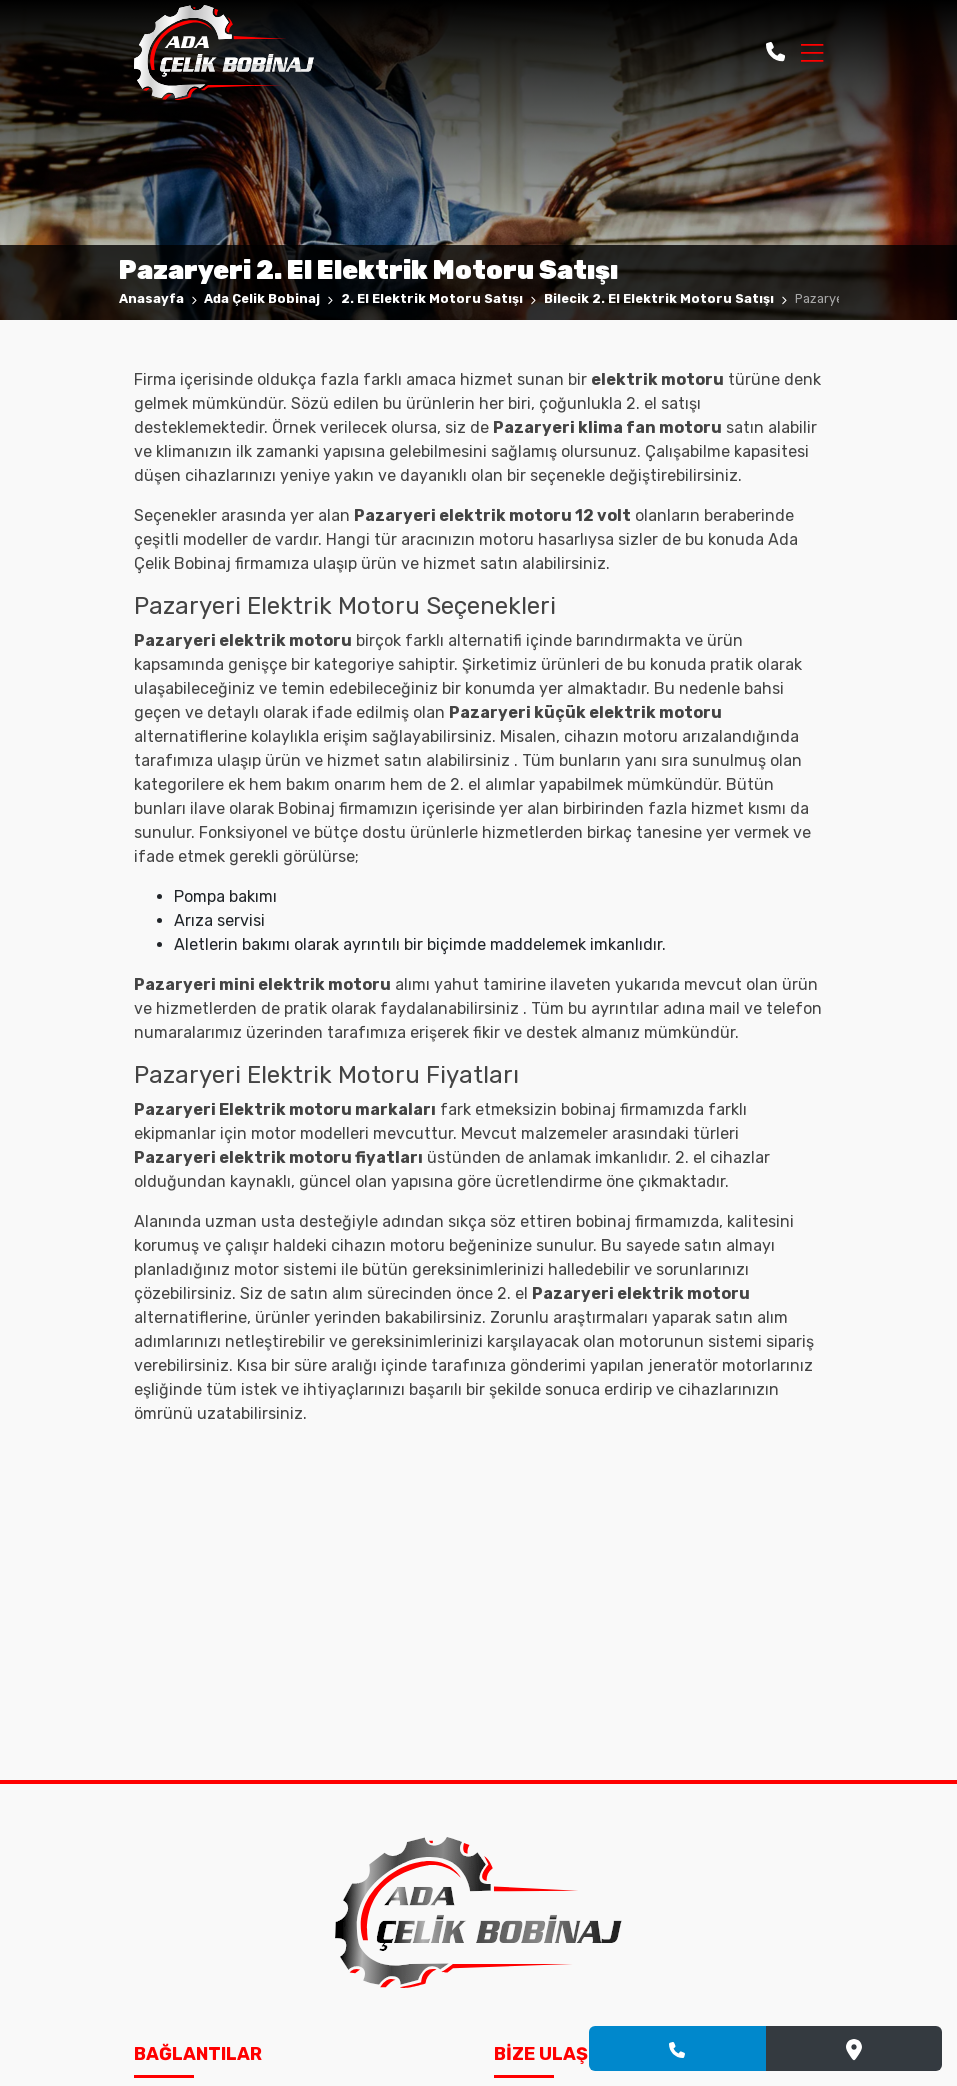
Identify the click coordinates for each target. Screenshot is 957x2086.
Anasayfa (151, 298)
